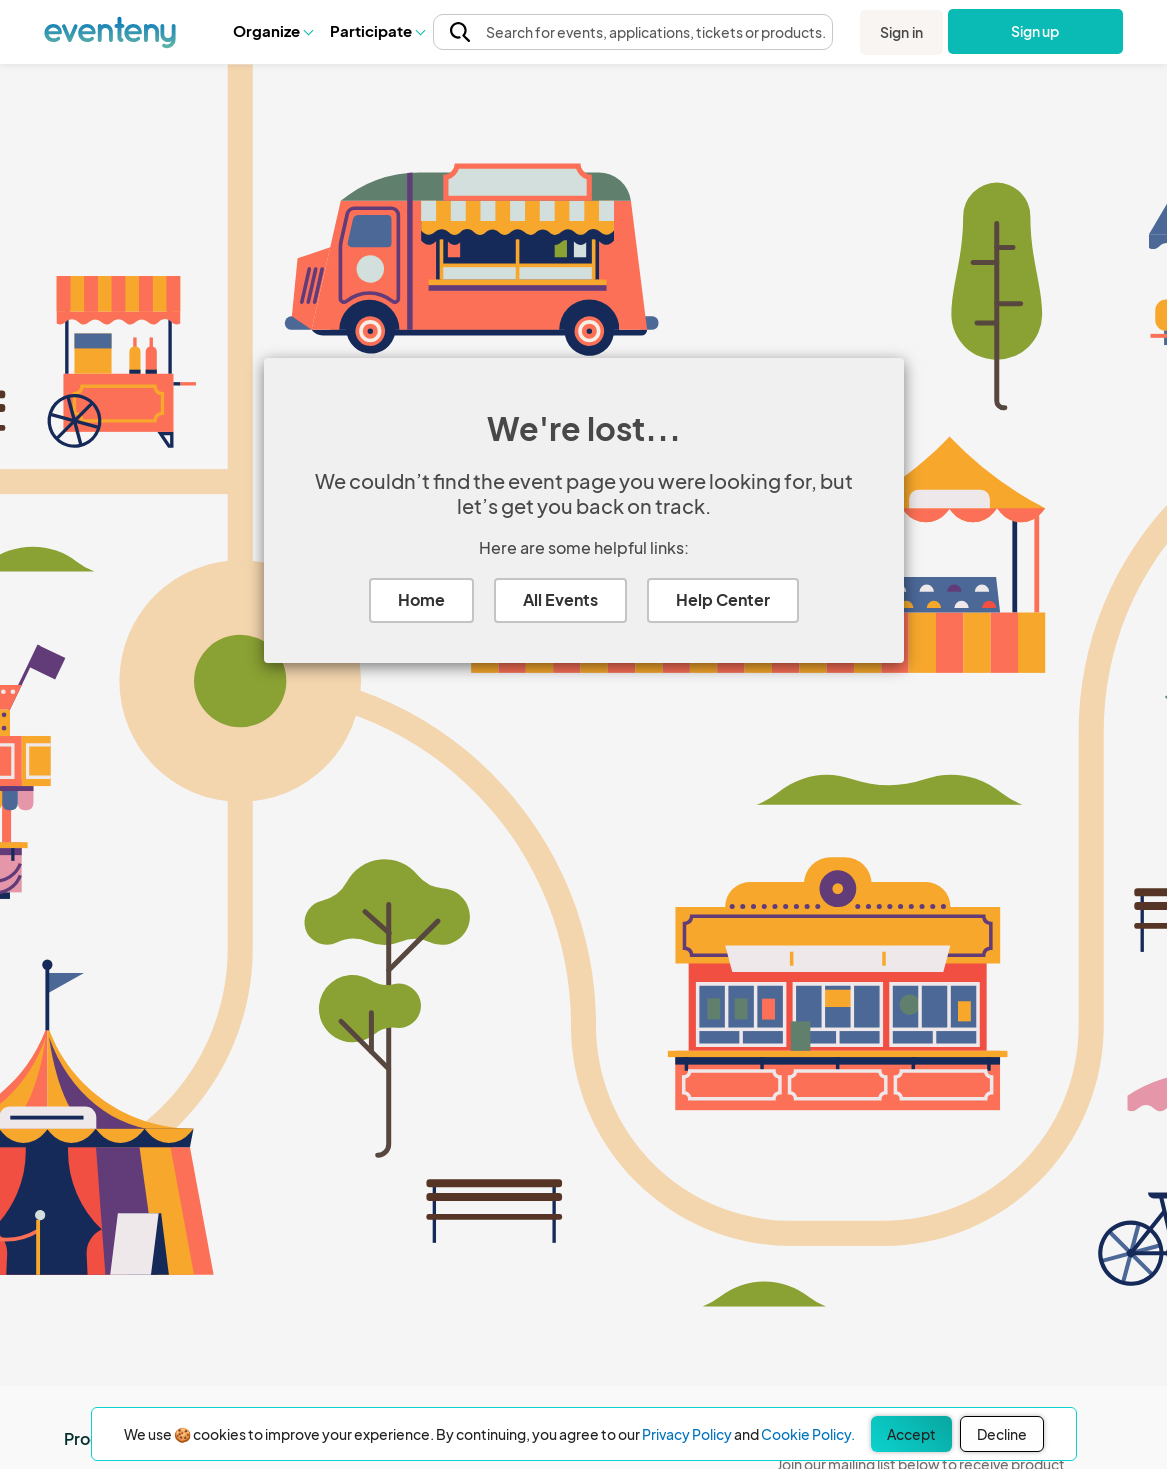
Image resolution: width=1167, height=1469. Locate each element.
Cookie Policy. (808, 1434)
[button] (272, 31)
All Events (560, 599)
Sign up (1035, 31)
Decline (1002, 1434)
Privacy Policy (687, 1434)
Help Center (723, 599)
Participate (377, 30)
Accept (911, 1434)
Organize (272, 30)
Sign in (901, 32)
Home (421, 599)
